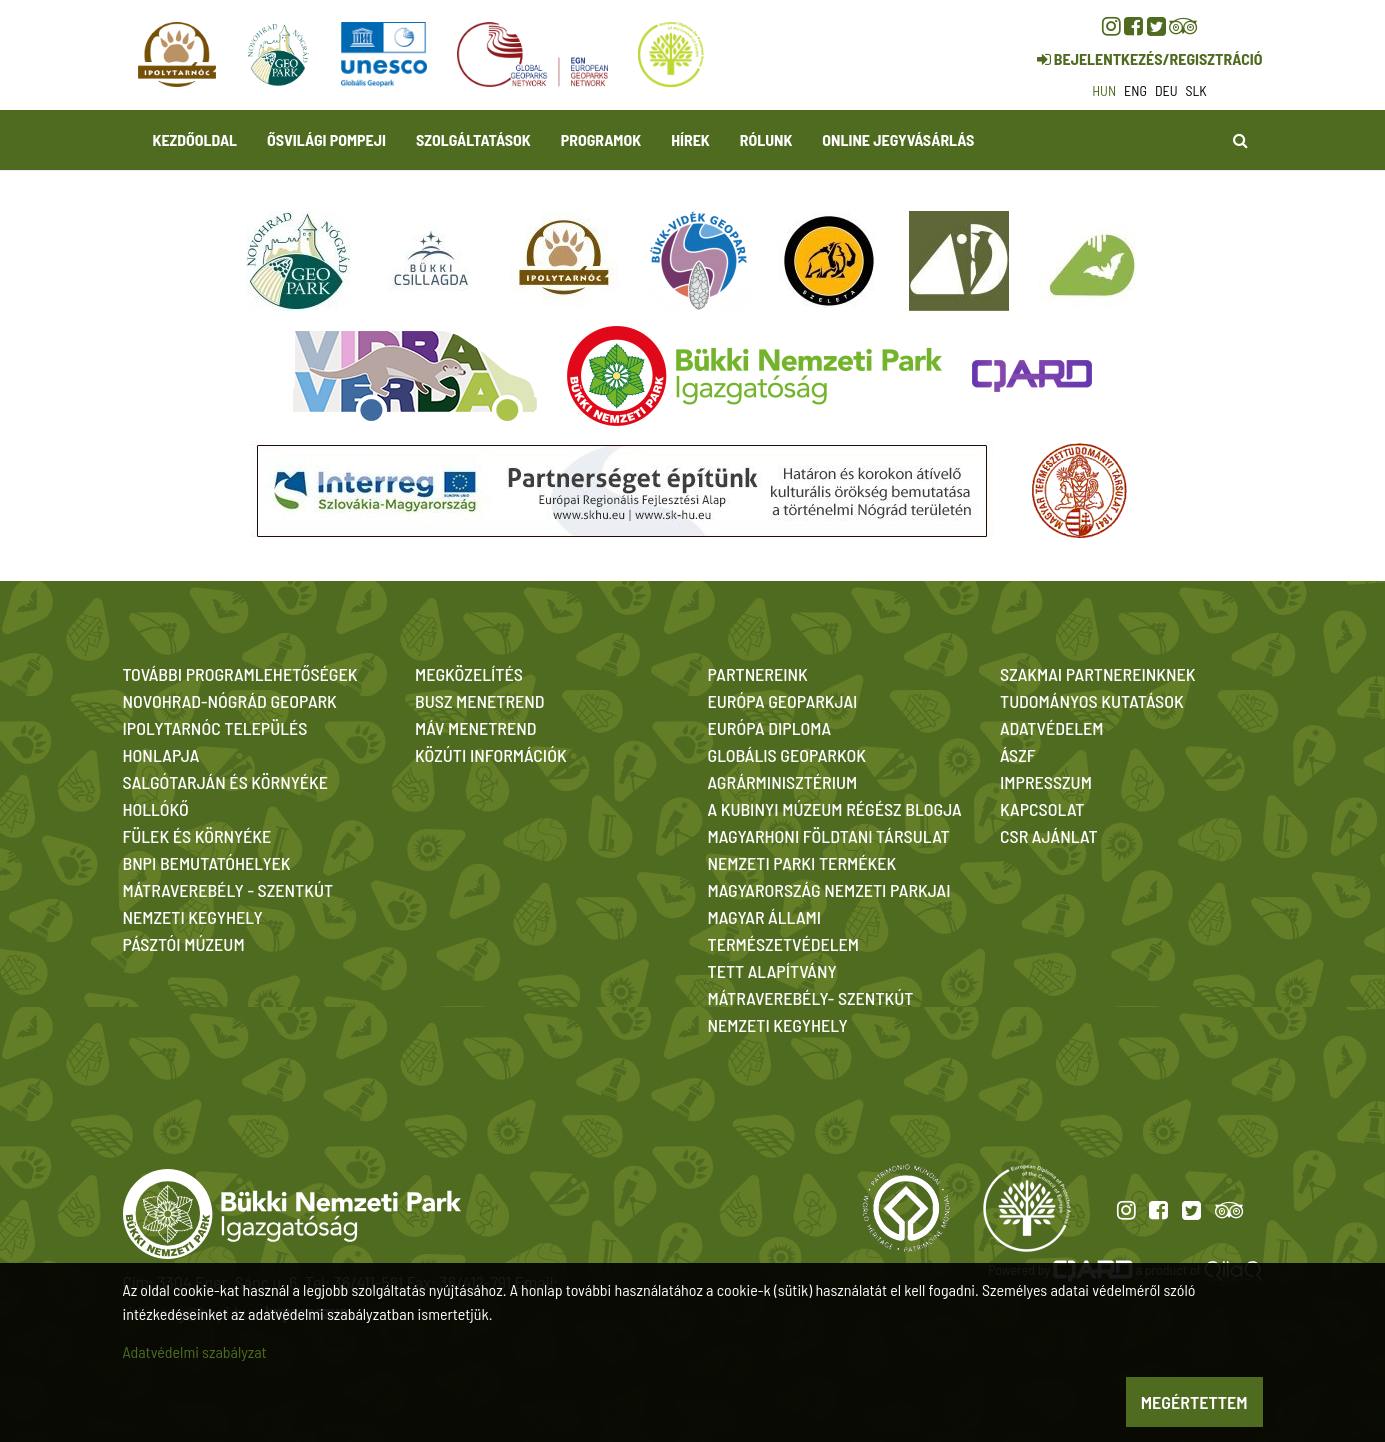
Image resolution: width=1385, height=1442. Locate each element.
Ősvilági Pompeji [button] (326, 139)
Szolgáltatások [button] (473, 139)
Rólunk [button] (766, 139)
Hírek (690, 139)
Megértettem (1194, 1402)
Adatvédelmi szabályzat (195, 1351)
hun (1104, 90)
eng (1135, 90)
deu (1166, 90)
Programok (601, 139)
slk (1196, 90)
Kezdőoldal (195, 139)
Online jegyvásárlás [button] (898, 139)
